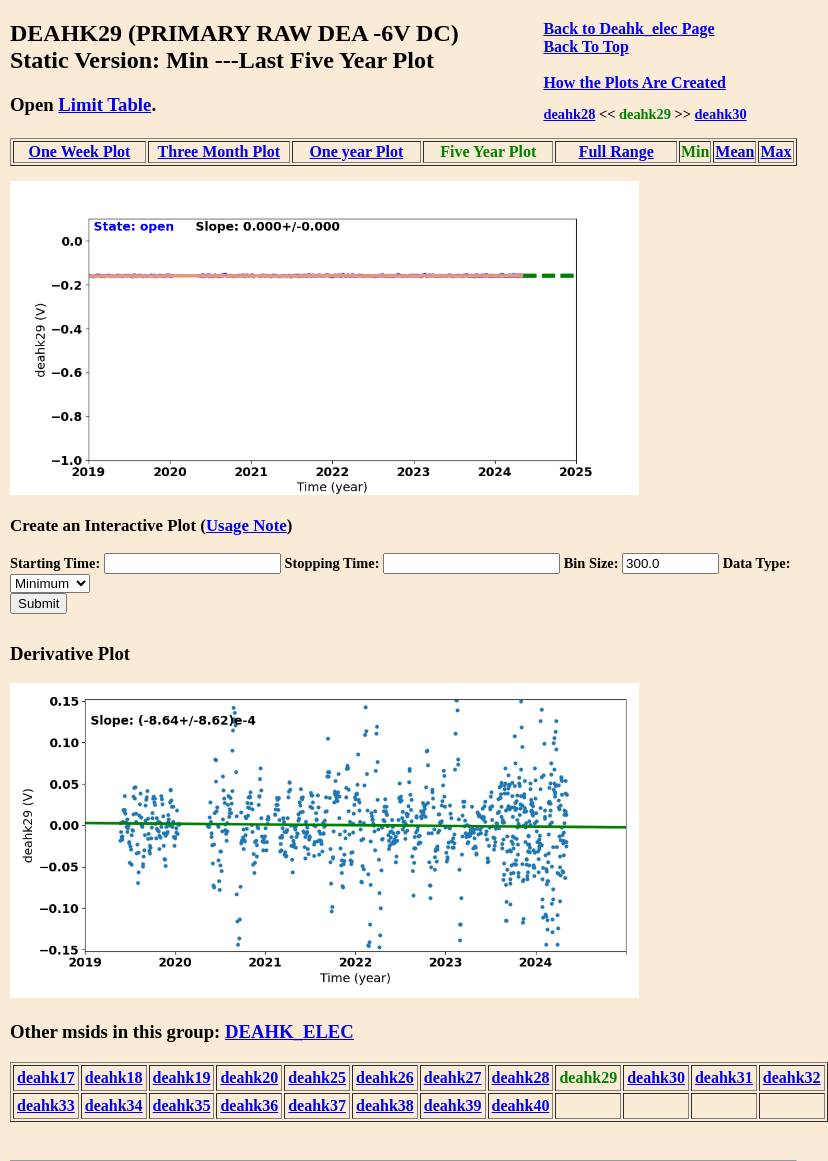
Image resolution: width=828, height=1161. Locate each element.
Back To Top (585, 46)
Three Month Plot (219, 151)
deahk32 (792, 1077)
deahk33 (46, 1105)
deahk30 (721, 114)
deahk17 (46, 1077)
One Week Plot (80, 151)
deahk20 (249, 1077)
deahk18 (114, 1077)
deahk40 (521, 1105)
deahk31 (724, 1077)
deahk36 (249, 1105)
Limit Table (104, 104)
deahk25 (317, 1077)
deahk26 (385, 1077)
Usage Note (246, 525)
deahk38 (385, 1105)
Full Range (616, 151)
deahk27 (453, 1077)
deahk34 (114, 1105)
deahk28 (569, 114)
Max (775, 151)
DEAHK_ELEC (289, 1031)
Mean (734, 151)
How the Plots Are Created (634, 82)
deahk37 (317, 1105)
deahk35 (182, 1105)
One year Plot (356, 151)
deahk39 (453, 1105)
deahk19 (182, 1077)
